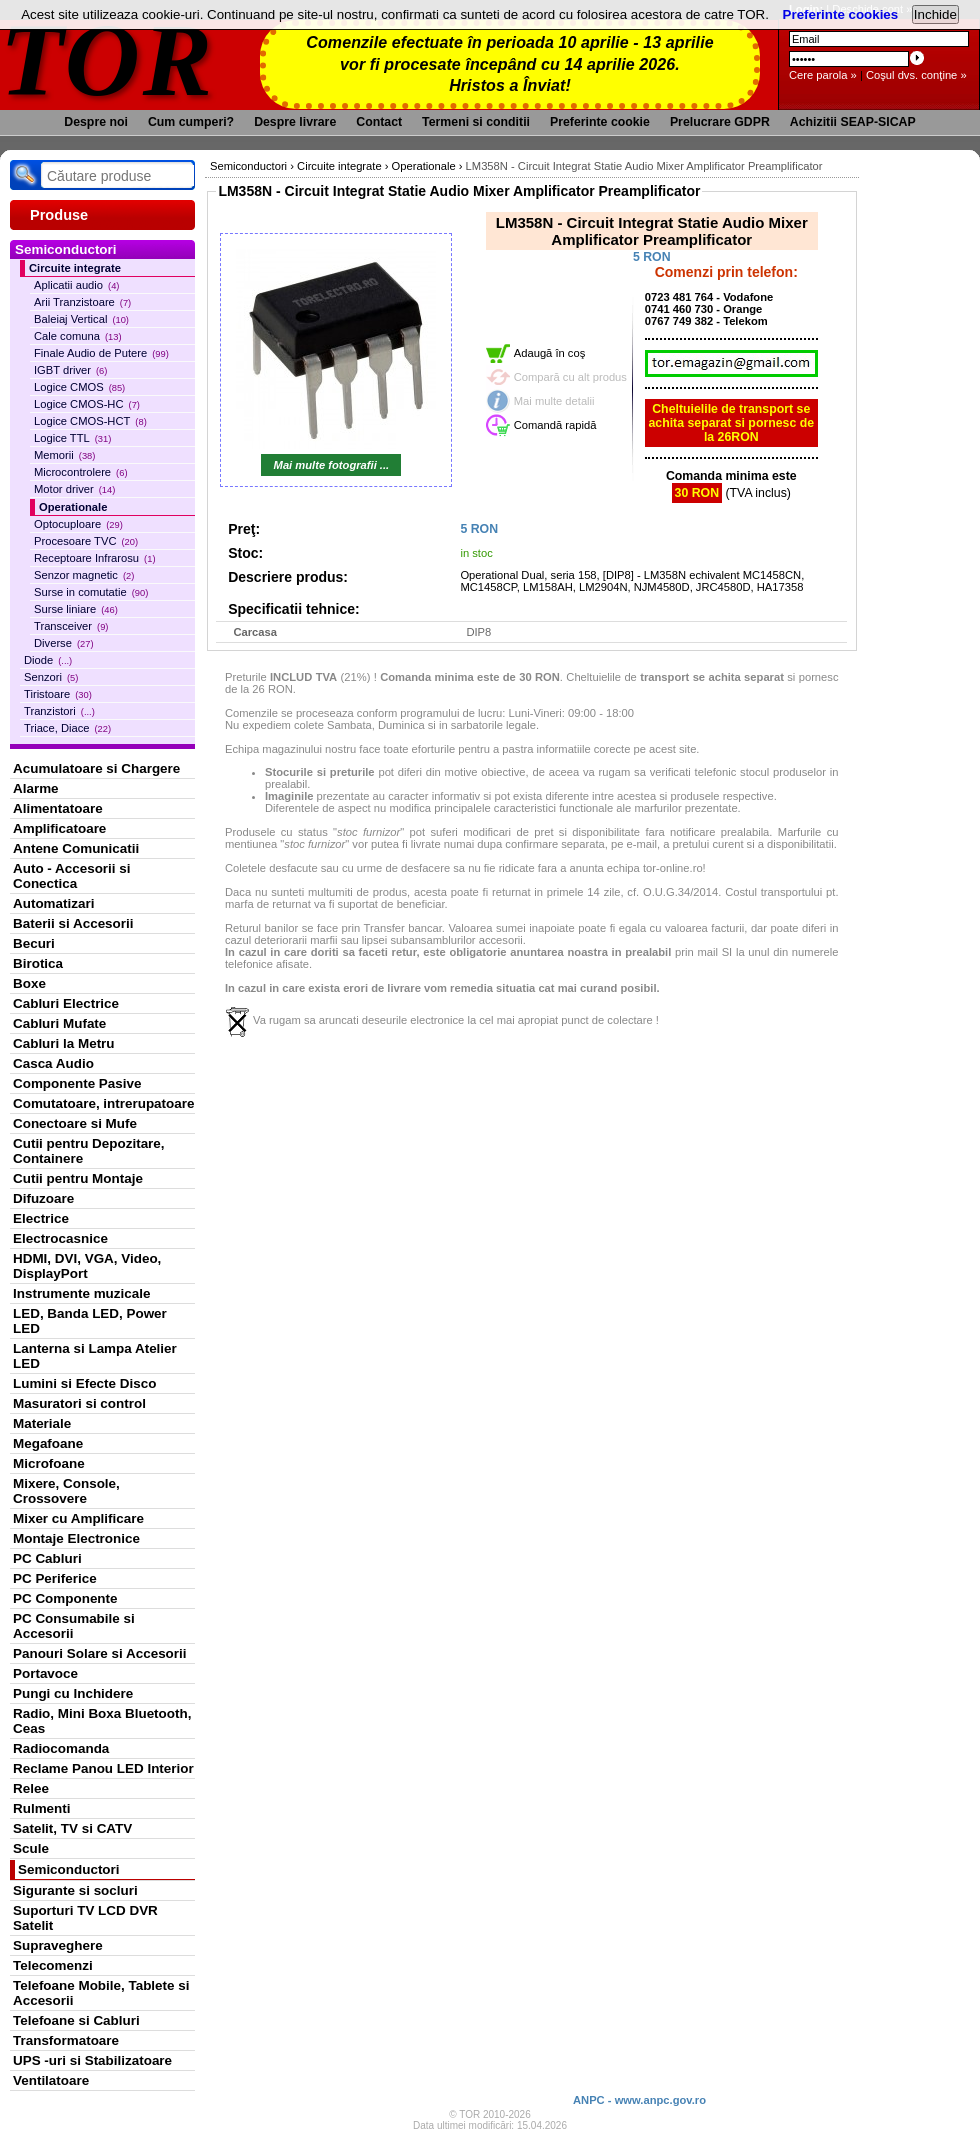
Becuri (34, 943)
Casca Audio (53, 1063)
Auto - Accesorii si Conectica (71, 876)
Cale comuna (78, 336)
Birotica (38, 963)
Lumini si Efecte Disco (84, 1383)
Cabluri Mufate (59, 1023)
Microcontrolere (81, 472)
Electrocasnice (60, 1238)
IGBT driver (70, 370)
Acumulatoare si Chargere (96, 768)
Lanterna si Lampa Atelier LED (95, 1356)
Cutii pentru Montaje (78, 1178)
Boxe (29, 983)
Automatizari (53, 903)
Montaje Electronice (76, 1538)
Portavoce (45, 1673)
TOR (107, 59)
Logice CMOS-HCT (90, 421)
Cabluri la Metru (64, 1043)
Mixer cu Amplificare (78, 1518)
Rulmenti (41, 1808)
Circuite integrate (75, 268)
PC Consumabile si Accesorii (74, 1626)
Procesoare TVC (86, 541)
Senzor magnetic (84, 575)
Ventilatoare (51, 2080)
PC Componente (65, 1598)
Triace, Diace (67, 728)
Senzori (51, 677)
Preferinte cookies (841, 14)
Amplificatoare (59, 828)
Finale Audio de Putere (101, 353)
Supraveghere (58, 1945)
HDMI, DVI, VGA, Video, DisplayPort (87, 1266)
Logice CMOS (79, 387)
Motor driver (74, 489)
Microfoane (49, 1463)
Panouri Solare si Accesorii (100, 1653)
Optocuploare (78, 524)
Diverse (64, 643)
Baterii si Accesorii (73, 923)
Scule (31, 1848)
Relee (31, 1788)
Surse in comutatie (91, 592)
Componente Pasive (77, 1083)
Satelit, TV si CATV (72, 1828)
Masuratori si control (79, 1403)
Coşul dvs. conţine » (916, 75)
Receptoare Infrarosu (95, 558)
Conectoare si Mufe (75, 1123)
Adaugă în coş (550, 353)
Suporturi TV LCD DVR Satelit (85, 1918)
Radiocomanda (61, 1748)
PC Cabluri (47, 1558)
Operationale (73, 507)
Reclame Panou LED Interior (103, 1768)
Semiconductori (69, 1869)
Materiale (42, 1423)
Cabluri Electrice (66, 1003)
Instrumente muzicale (81, 1293)
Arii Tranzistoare (82, 302)
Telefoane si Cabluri (76, 2020)
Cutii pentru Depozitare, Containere (89, 1151)
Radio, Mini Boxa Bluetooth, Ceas (102, 1721)
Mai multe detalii (554, 401)
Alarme (36, 788)
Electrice (41, 1218)
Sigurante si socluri (75, 1890)
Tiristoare (58, 694)
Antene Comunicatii (76, 848)
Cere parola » (823, 75)
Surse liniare (76, 609)
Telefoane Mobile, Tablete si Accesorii (101, 1993)
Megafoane (48, 1443)
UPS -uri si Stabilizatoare (92, 2060)
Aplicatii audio (76, 285)
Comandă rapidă (555, 425)
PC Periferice (55, 1578)
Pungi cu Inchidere (73, 1693)
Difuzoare (43, 1198)
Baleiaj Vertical (81, 319)
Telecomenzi (53, 1965)
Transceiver (71, 626)
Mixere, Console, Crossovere (66, 1491)
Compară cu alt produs (570, 377)
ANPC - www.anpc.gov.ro (639, 2100)
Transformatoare (66, 2040)
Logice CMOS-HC (87, 404)
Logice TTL (72, 438)
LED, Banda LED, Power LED (90, 1321)
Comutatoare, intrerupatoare (103, 1103)
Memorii (64, 455)
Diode (48, 660)
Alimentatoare (58, 808)
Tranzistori (59, 711)
